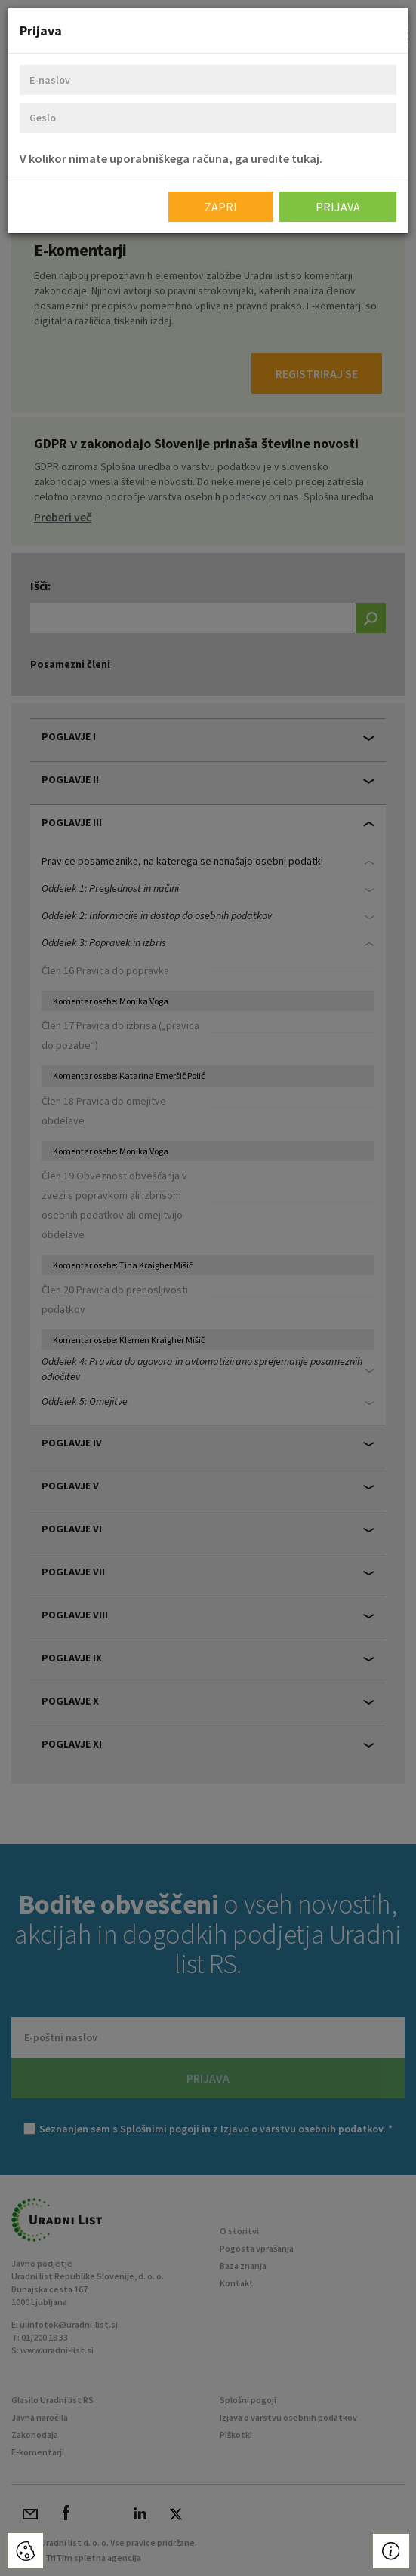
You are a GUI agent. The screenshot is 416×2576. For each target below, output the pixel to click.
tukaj (305, 158)
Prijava (338, 206)
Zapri (221, 206)
